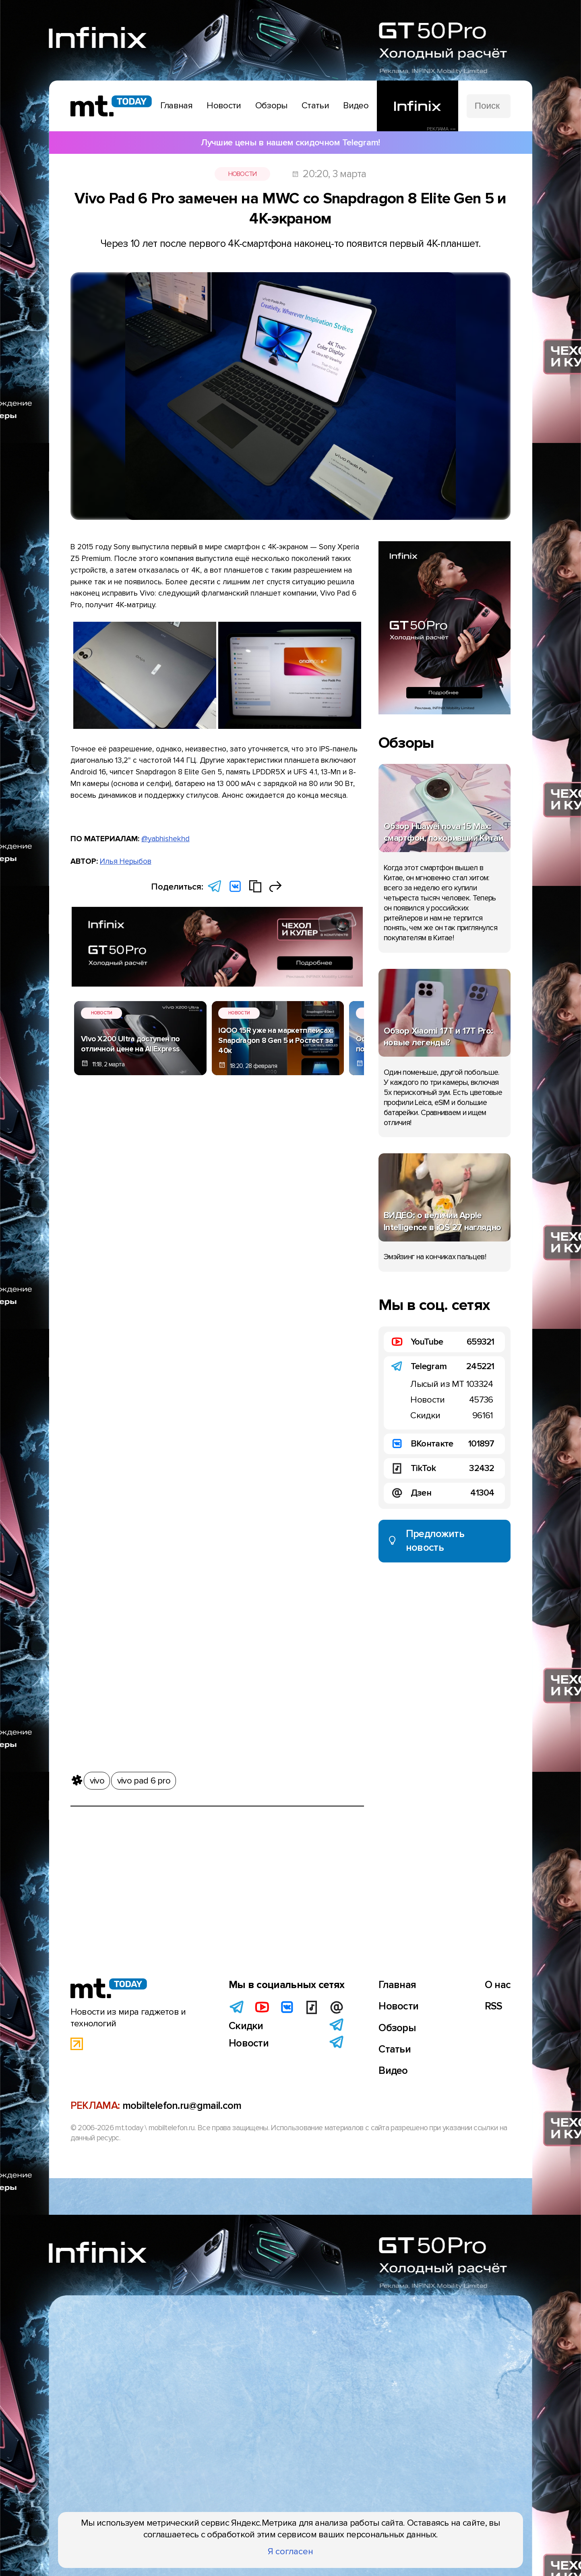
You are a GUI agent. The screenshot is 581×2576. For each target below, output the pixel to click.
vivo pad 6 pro (143, 1780)
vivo (97, 1780)
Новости (242, 174)
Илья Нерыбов (125, 861)
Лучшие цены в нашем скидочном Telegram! (290, 142)
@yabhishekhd (165, 839)
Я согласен (290, 2551)
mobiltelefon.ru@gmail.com (182, 2105)
